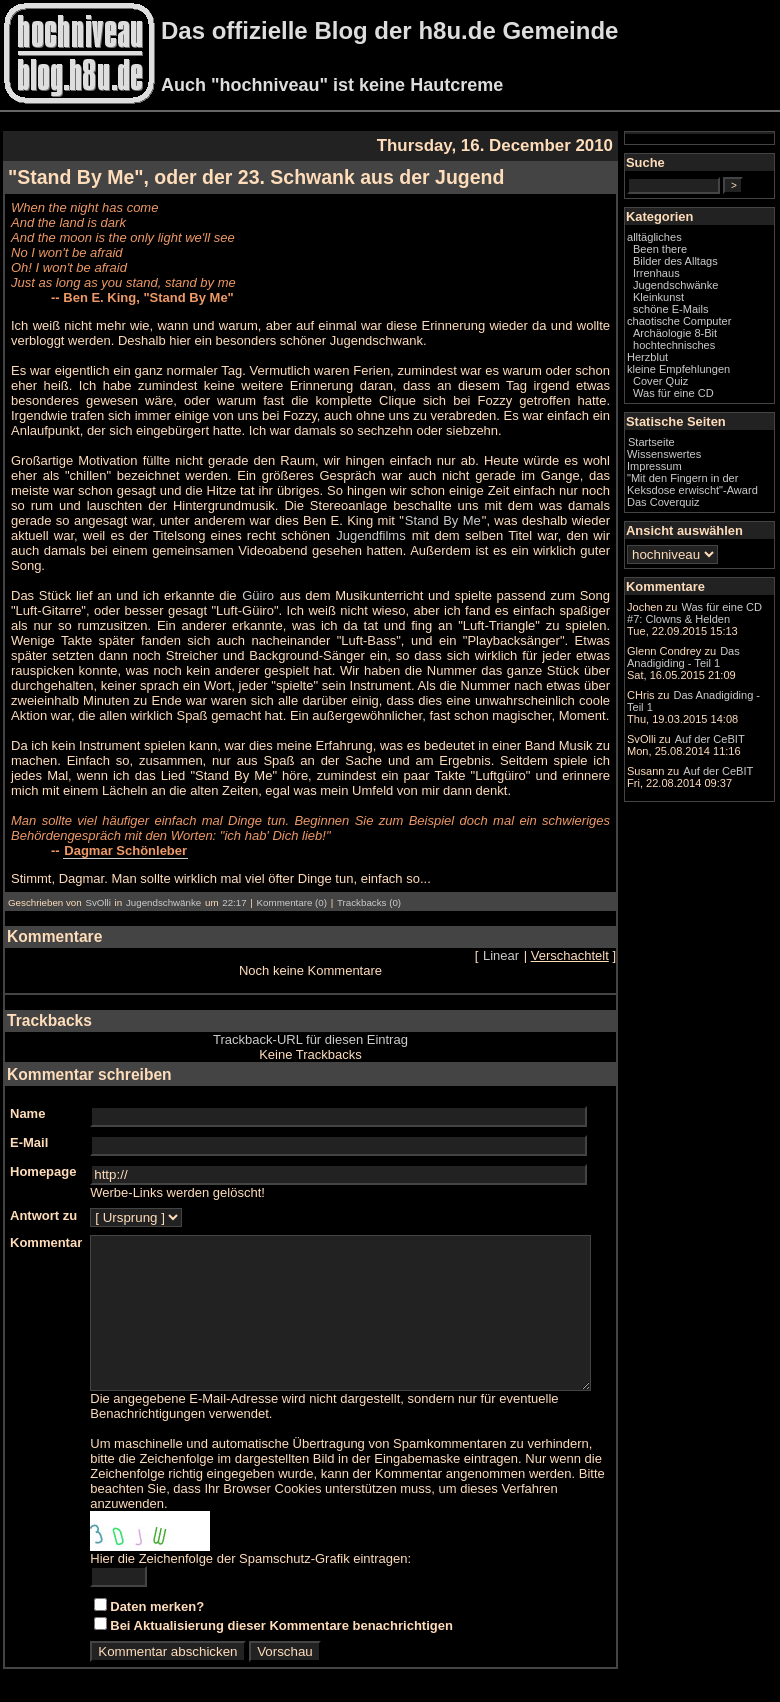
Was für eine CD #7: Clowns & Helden (716, 675)
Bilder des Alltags (715, 278)
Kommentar (46, 1227)
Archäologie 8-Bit (715, 362)
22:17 (234, 887)
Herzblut (687, 386)
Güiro (261, 580)
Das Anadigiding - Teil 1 (713, 805)
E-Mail (29, 1127)
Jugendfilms (141, 535)
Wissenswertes (704, 483)
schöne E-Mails (711, 326)
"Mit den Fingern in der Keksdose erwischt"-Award (713, 519)
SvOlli (97, 887)
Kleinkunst (698, 314)
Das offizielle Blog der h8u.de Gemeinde (389, 30)
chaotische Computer (693, 344)
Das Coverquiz (703, 543)
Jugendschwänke (163, 887)
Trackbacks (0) (369, 887)
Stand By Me (256, 520)
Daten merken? (157, 1606)
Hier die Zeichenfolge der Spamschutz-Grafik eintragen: (250, 1558)
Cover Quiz (700, 410)
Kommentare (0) (292, 887)
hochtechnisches (714, 374)
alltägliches (694, 254)
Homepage (43, 1156)
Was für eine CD (713, 422)
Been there (700, 266)
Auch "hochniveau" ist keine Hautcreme (332, 85)
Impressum (694, 495)
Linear (541, 940)
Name (27, 1098)
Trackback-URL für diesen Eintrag (330, 1024)
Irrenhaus (696, 290)
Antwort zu (43, 1200)
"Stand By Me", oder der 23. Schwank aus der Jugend (256, 177)
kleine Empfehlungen (718, 398)
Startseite (691, 471)
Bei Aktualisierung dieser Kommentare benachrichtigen (281, 1625)
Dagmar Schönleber (125, 835)
